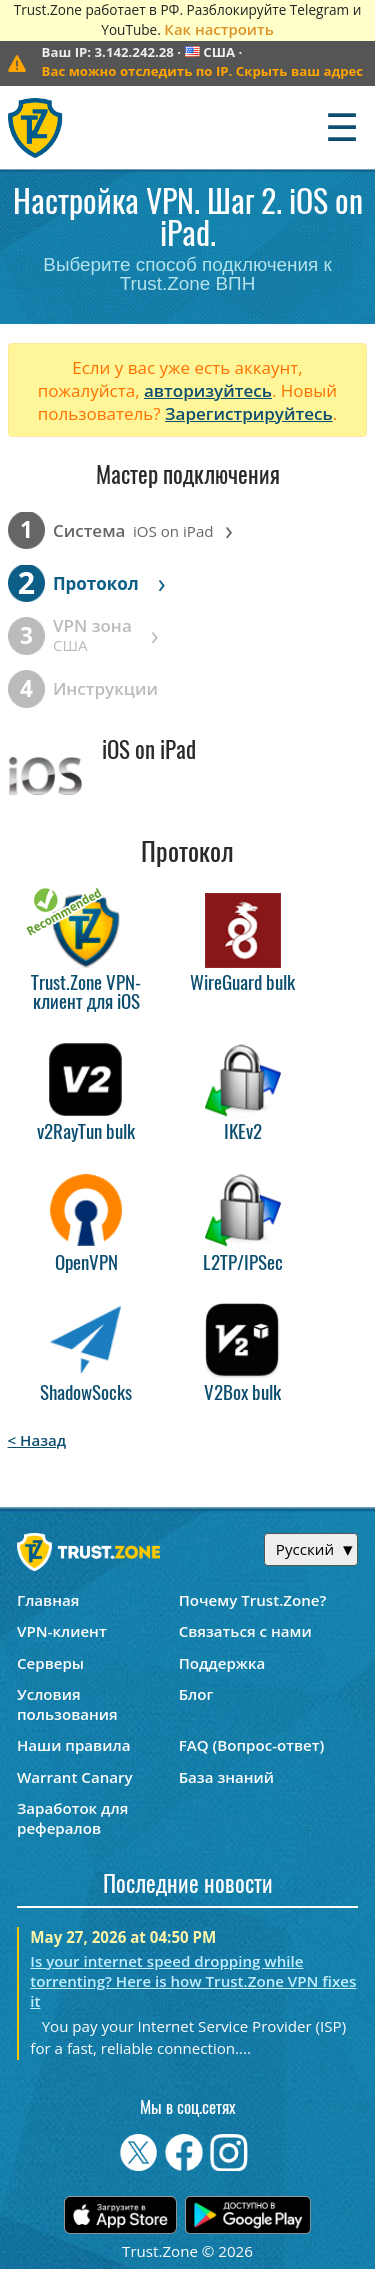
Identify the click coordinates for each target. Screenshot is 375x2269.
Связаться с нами (245, 1631)
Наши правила (73, 1745)
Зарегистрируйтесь (249, 413)
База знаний (226, 1777)
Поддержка (222, 1663)
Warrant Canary (75, 1777)
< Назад (37, 1440)
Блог (196, 1694)
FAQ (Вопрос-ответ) (252, 1745)
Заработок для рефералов (72, 1818)
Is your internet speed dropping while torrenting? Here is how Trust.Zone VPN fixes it (193, 1981)
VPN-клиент (62, 1631)
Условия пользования (67, 1704)
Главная (48, 1600)
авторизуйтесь (208, 390)
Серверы (50, 1663)
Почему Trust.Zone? (253, 1600)
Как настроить (218, 29)
